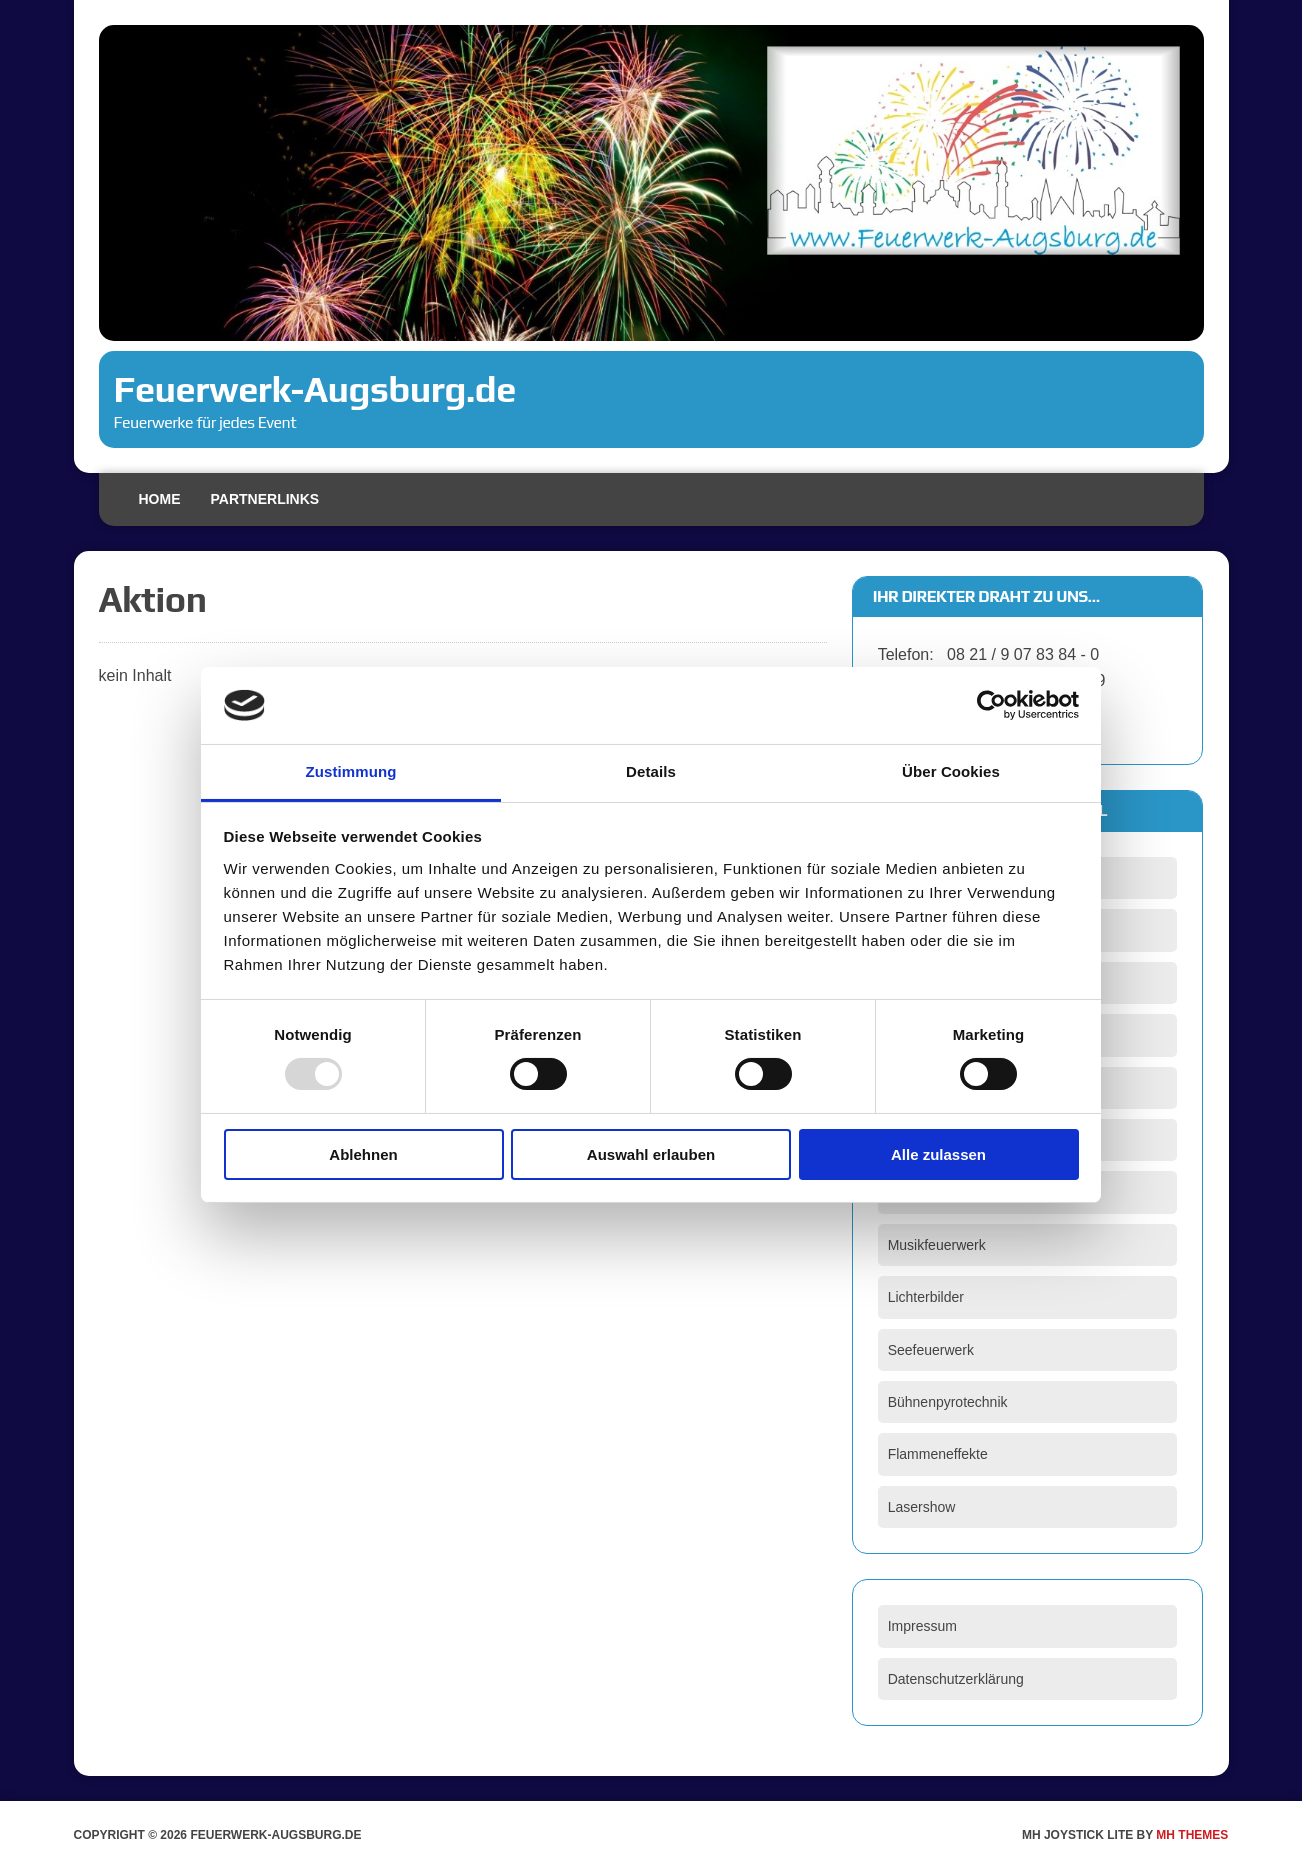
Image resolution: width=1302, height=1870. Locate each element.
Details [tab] (651, 771)
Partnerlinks (265, 499)
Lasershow (922, 1507)
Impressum (922, 1626)
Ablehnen (363, 1154)
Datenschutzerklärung (956, 1679)
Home (160, 499)
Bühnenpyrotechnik (948, 1402)
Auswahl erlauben (651, 1154)
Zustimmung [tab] (351, 771)
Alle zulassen (938, 1154)
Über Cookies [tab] (951, 771)
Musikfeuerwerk (937, 1245)
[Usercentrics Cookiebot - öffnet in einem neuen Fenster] (991, 705)
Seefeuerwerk (931, 1350)
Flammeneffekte (938, 1454)
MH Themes (1192, 1835)
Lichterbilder (926, 1297)
